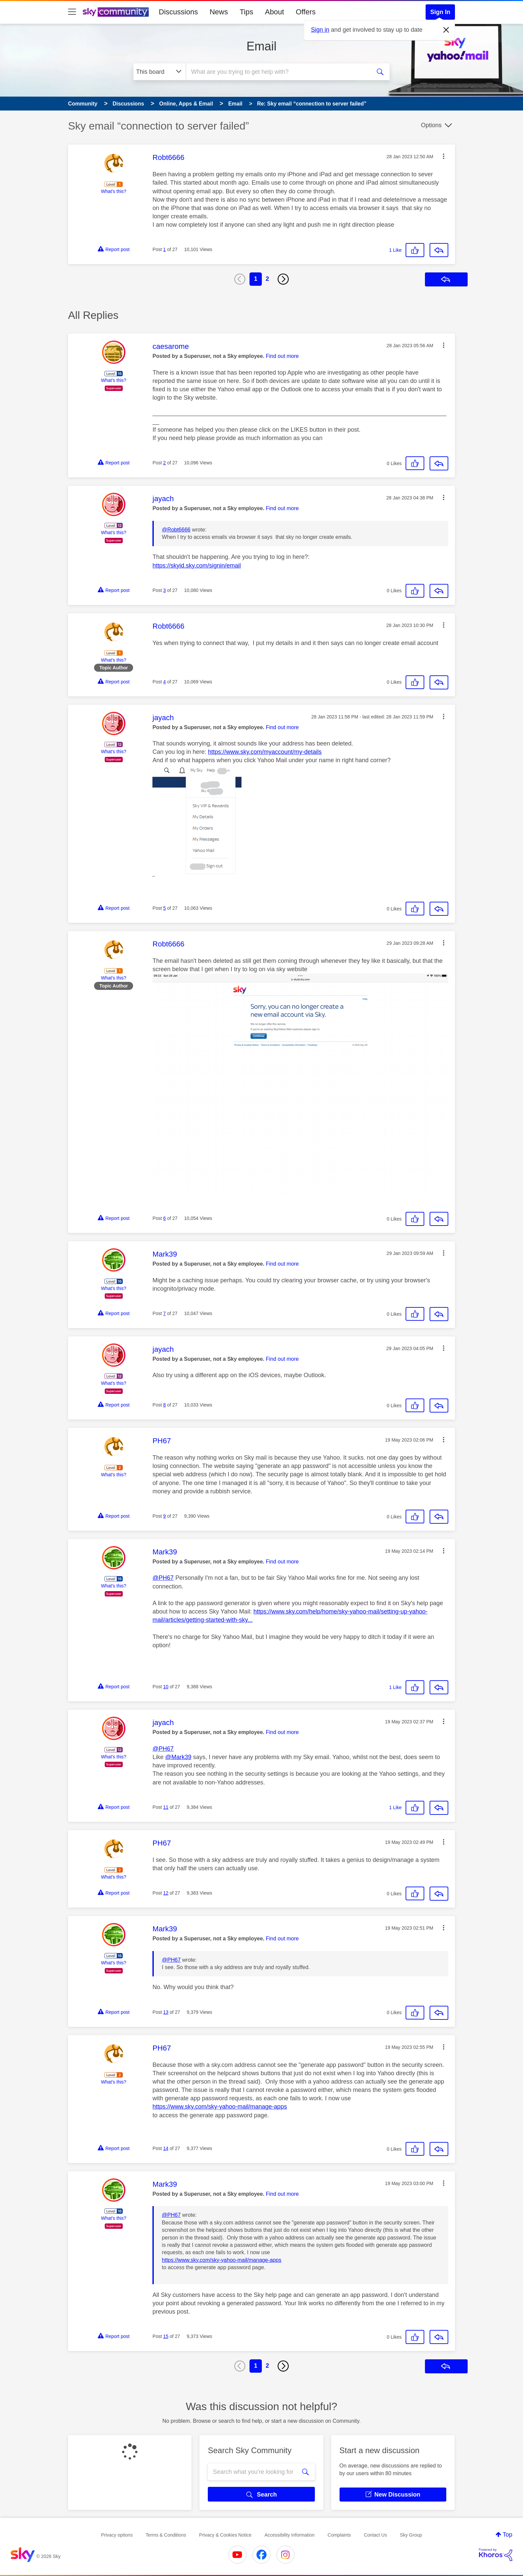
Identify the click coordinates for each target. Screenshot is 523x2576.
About (274, 12)
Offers (306, 12)
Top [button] (507, 2534)
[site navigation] (72, 12)
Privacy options (117, 2535)
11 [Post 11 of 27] (165, 1807)
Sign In (440, 12)
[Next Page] (283, 279)
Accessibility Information (290, 2535)
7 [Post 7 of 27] (164, 1313)
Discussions (178, 12)
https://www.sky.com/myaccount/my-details (265, 751)
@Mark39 (178, 1757)
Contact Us (375, 2535)
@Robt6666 (176, 529)
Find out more (282, 356)
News (218, 12)
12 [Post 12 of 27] (165, 1893)
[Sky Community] (116, 12)
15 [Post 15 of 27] (165, 2336)
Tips (246, 12)
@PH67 (162, 1577)
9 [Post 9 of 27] (164, 1516)
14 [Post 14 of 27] (165, 2148)
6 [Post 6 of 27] (164, 1218)
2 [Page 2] (267, 278)
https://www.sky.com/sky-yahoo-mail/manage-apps (219, 2106)
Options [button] (431, 125)
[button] (443, 156)
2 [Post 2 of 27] (164, 462)
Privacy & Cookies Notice (225, 2535)
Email (261, 46)
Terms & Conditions (166, 2535)
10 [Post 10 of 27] (165, 1686)
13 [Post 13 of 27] (165, 2012)
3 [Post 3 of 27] (164, 590)
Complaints (339, 2535)
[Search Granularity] (159, 71)
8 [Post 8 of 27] (164, 1405)
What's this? (113, 191)
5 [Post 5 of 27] (164, 908)
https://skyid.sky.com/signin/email (196, 565)
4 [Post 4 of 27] (164, 681)
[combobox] (277, 71)
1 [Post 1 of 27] (164, 249)
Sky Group (411, 2535)
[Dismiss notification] (446, 30)
